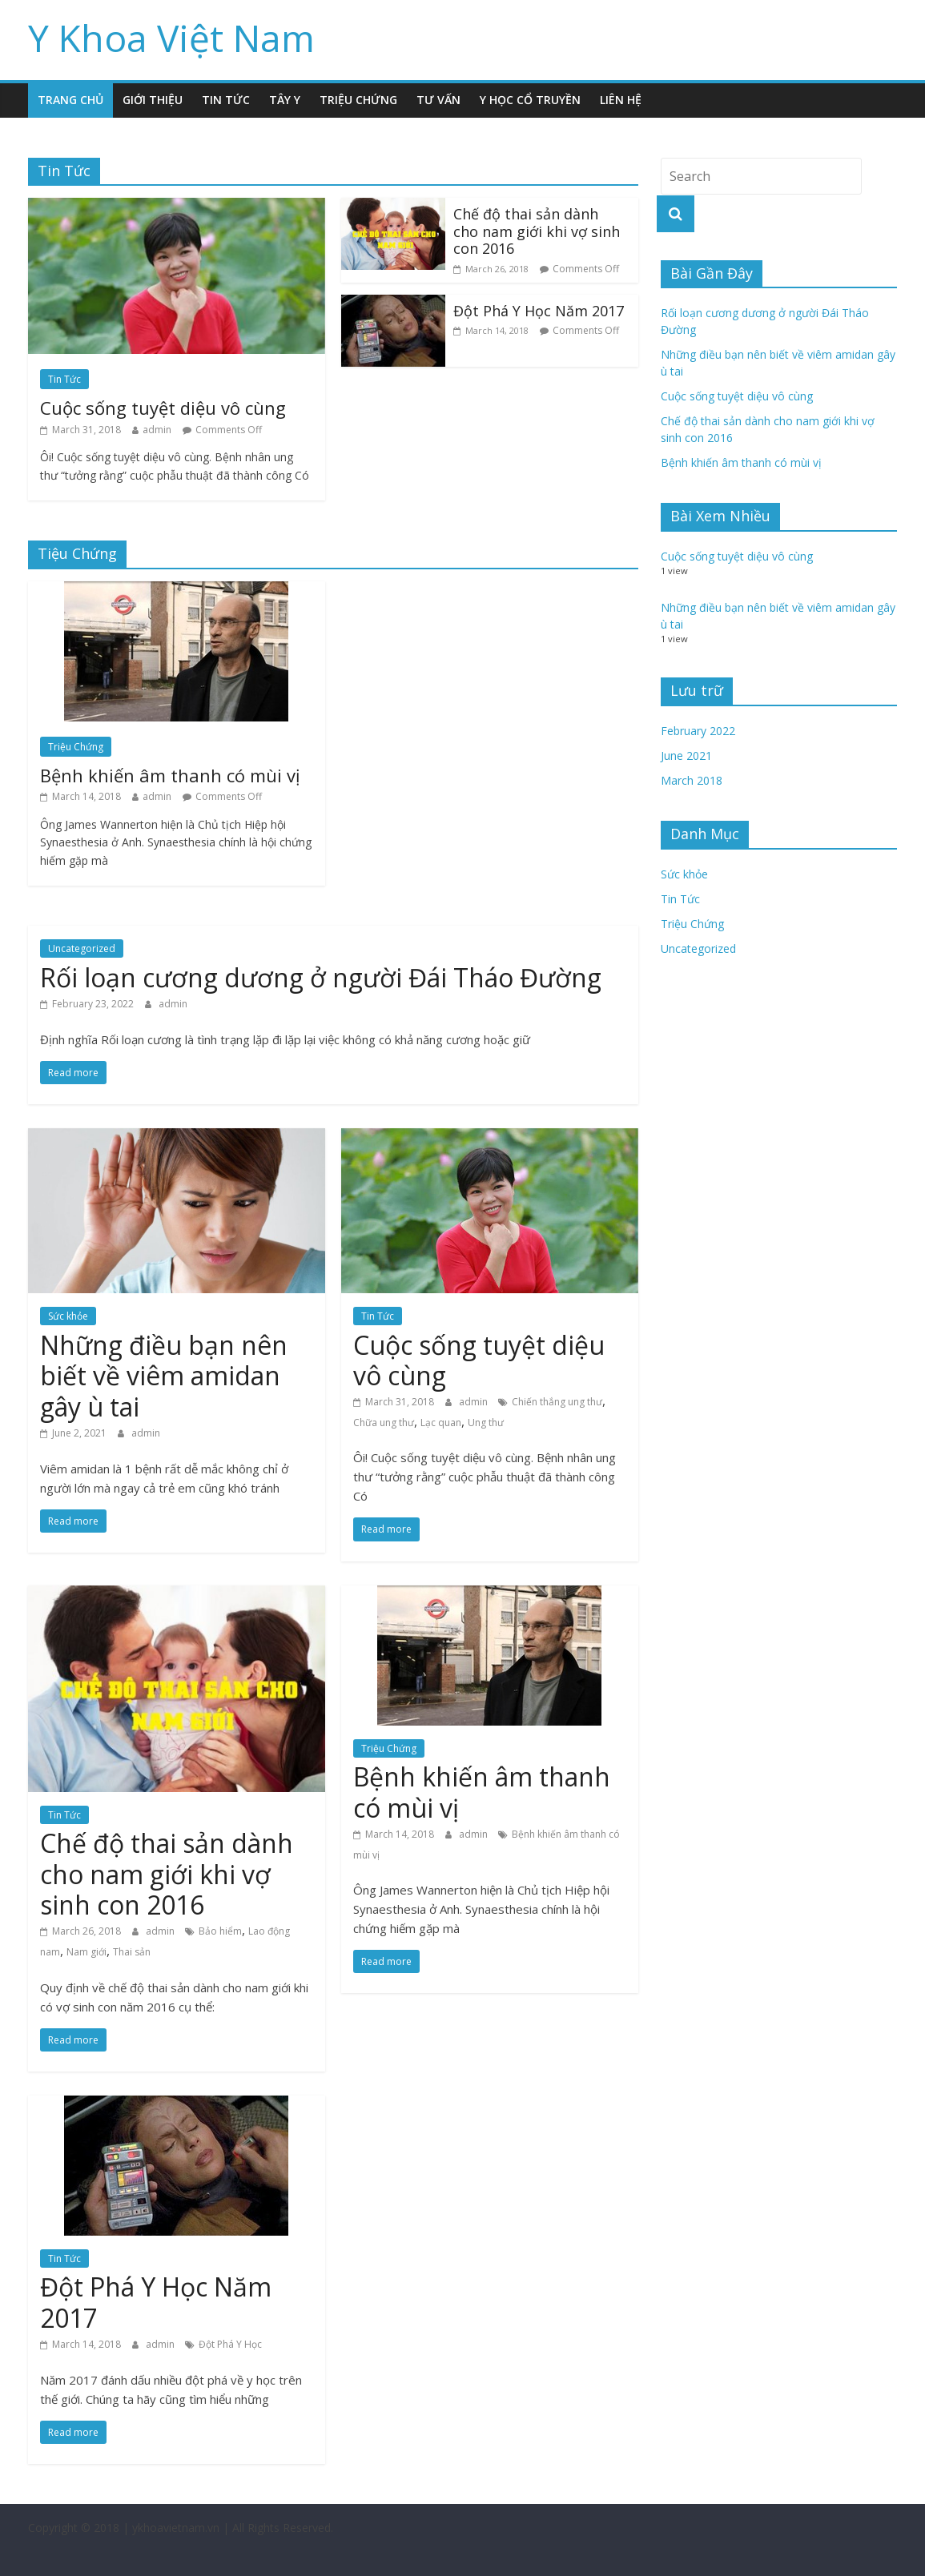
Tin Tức (226, 99)
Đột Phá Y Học (230, 2344)
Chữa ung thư (383, 1422)
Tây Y (284, 99)
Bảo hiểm (220, 1931)
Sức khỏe (68, 1316)
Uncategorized (81, 948)
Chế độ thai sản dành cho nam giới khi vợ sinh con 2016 (536, 231)
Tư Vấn (438, 99)
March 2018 (691, 780)
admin (157, 429)
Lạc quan (440, 1422)
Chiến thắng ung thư (557, 1402)
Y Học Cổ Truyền (530, 99)
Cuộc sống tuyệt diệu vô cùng (163, 408)
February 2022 (698, 730)
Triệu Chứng (358, 99)
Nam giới (86, 1952)
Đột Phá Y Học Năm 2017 (538, 310)
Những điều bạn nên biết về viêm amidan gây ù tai (164, 1376)
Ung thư (486, 1422)
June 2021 (686, 755)
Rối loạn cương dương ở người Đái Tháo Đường (320, 977)
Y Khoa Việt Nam (171, 37)
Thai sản (132, 1952)
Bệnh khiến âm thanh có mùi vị (170, 775)
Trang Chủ (70, 99)
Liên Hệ (620, 99)
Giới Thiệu (153, 99)
